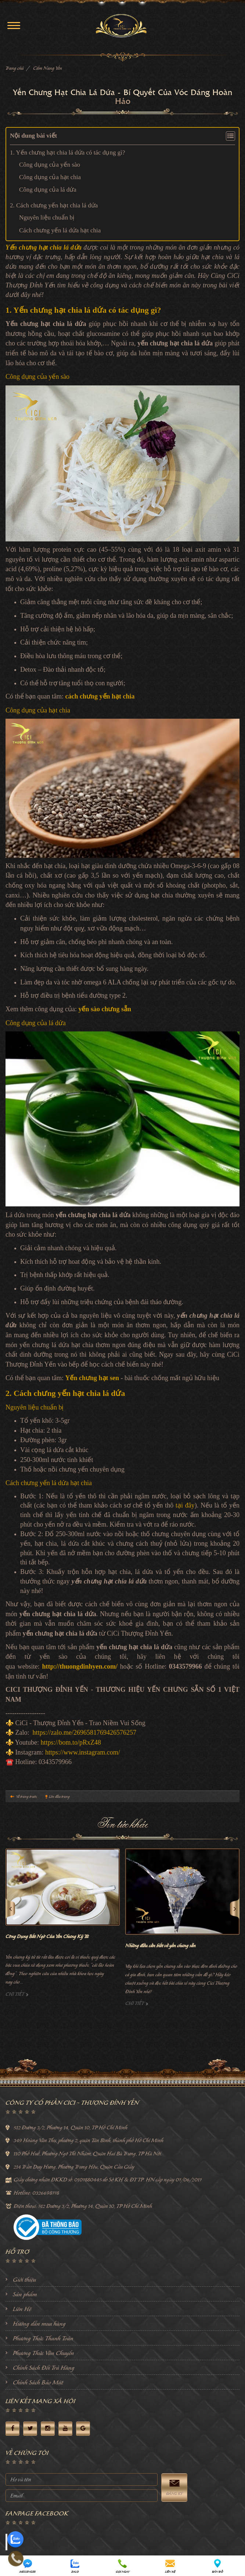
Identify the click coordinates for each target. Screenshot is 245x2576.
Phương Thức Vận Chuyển (43, 2352)
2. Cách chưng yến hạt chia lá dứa (54, 205)
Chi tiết (73, 1994)
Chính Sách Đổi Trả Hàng (44, 2367)
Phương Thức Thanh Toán (43, 2338)
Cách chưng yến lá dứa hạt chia (60, 230)
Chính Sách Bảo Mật (38, 2382)
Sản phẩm (25, 2294)
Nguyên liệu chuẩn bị (46, 217)
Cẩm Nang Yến (47, 68)
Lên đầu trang (59, 1796)
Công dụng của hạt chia (50, 177)
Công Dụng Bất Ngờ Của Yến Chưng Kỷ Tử (103, 1936)
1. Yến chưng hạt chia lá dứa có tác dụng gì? (67, 152)
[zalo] (15, 2539)
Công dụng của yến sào (49, 164)
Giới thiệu (24, 2279)
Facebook (24, 2542)
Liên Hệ (22, 2308)
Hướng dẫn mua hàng (39, 2323)
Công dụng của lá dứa (47, 189)
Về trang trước (26, 1796)
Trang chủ (15, 68)
